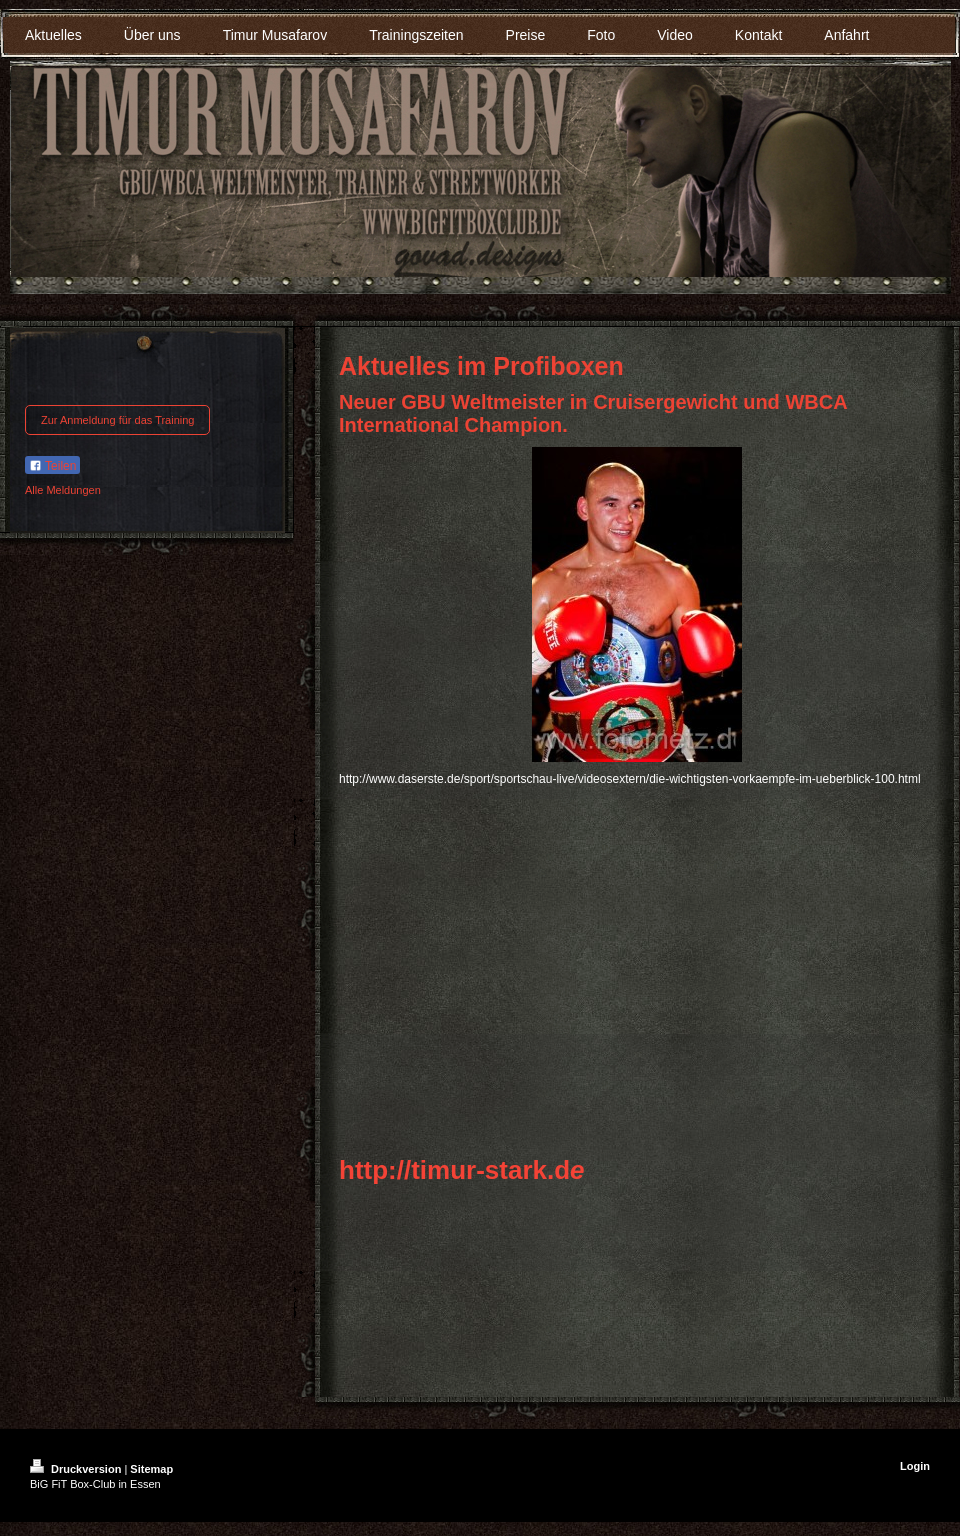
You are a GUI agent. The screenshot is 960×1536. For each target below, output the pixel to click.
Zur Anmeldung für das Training (117, 420)
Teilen (52, 466)
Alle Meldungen (63, 490)
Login (915, 1466)
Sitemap (151, 1469)
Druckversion (77, 1469)
